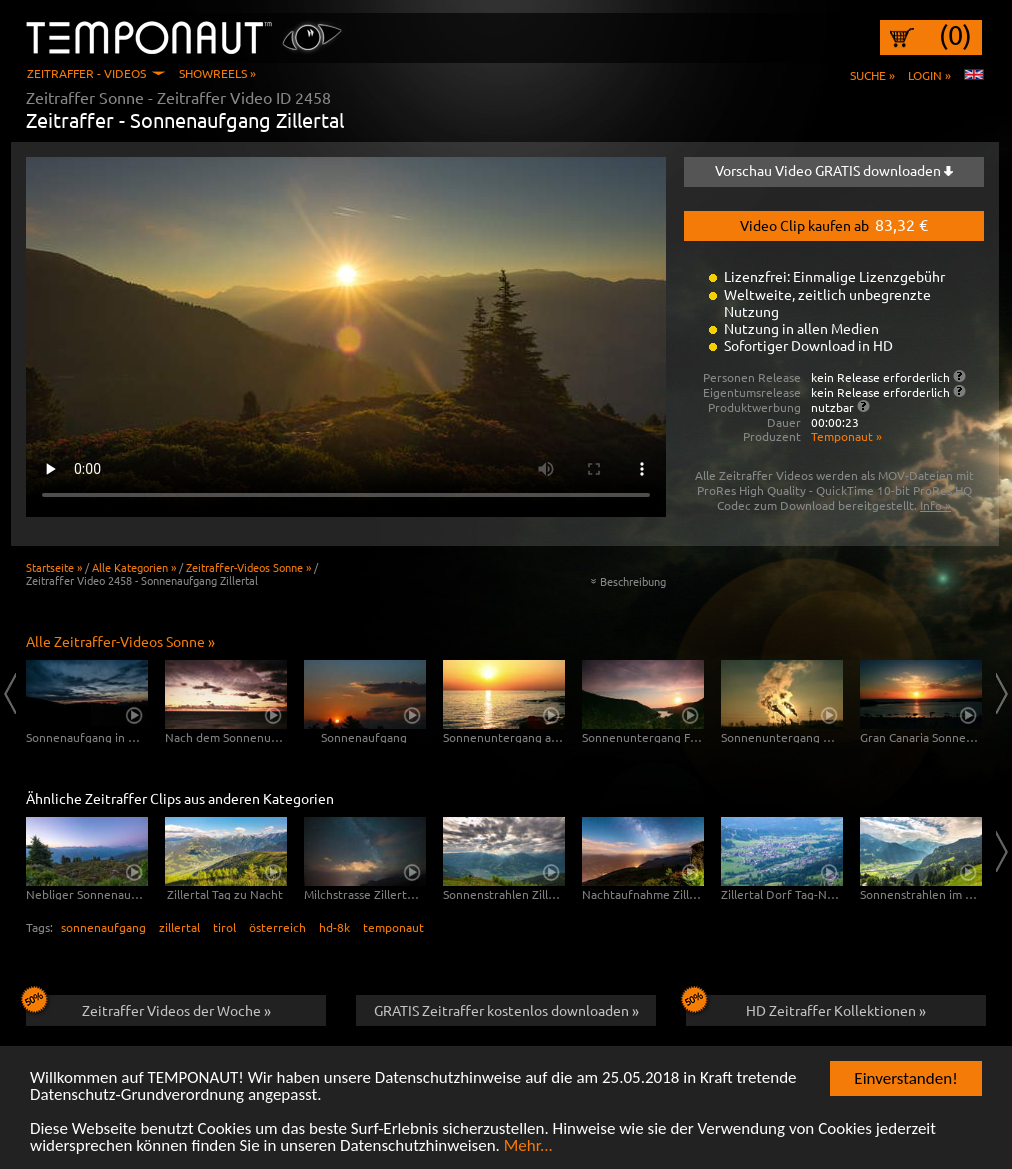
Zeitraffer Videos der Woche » (148, 1007)
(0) (955, 35)
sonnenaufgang (103, 927)
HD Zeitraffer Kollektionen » (806, 1007)
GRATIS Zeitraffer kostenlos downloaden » (506, 1010)
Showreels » (217, 73)
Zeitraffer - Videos (86, 73)
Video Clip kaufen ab (834, 224)
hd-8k (334, 927)
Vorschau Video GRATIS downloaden (834, 170)
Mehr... (528, 1146)
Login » (929, 75)
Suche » (872, 75)
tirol (224, 927)
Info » (935, 505)
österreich (277, 927)
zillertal (179, 927)
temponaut (393, 927)
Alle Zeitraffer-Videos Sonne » (120, 641)
